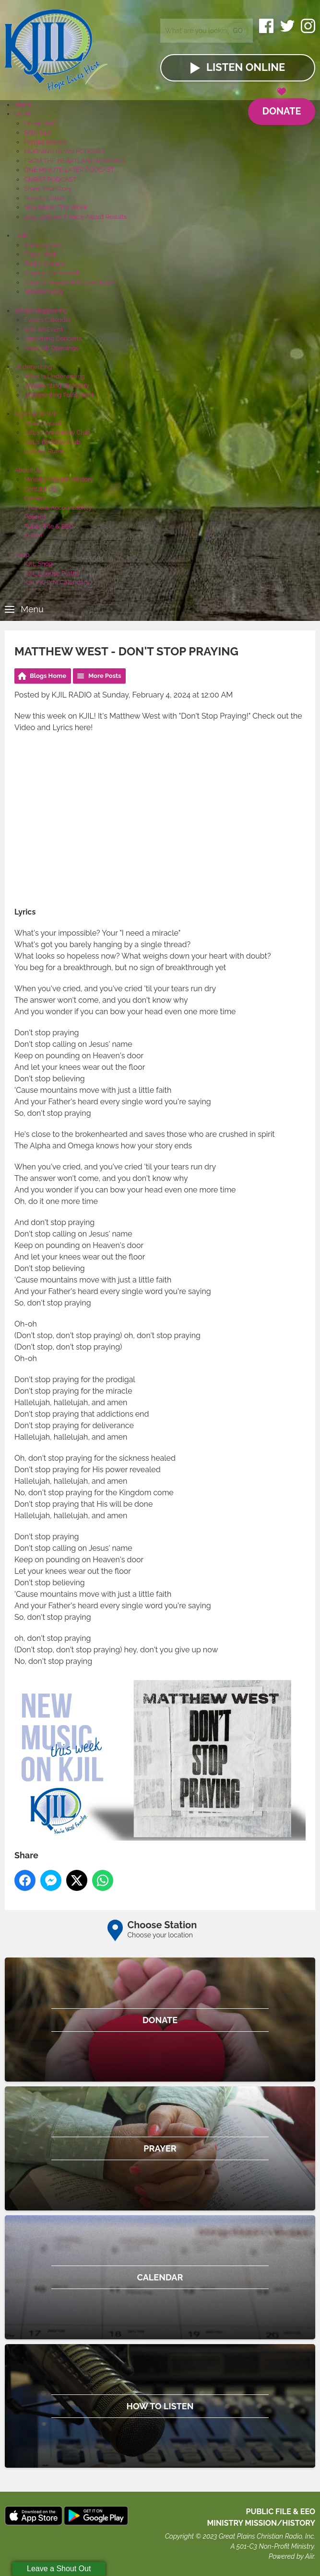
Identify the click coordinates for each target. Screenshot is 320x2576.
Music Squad (42, 423)
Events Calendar (47, 319)
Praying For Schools (52, 272)
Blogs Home (48, 675)
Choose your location (160, 1935)
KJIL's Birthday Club (52, 442)
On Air (23, 113)
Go (238, 30)
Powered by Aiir (291, 2556)
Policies (35, 516)
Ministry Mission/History (59, 479)
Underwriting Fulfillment (59, 395)
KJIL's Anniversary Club (57, 432)
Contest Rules (44, 451)
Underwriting (33, 366)
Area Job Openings (51, 348)
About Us (27, 470)
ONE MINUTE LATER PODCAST (69, 169)
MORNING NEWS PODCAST (64, 151)
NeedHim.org (43, 291)
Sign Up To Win (36, 413)
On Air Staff (40, 123)
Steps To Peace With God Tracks (70, 282)
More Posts (104, 675)
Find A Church (44, 263)
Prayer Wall (40, 254)
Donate (281, 107)
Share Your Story (47, 188)
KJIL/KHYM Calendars (56, 582)
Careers (35, 498)
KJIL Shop (38, 563)
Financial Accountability (58, 507)
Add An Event (43, 329)
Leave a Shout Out (59, 2569)
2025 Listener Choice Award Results (75, 216)
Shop (21, 554)
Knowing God (43, 245)
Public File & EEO (48, 526)
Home (23, 104)
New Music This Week (55, 207)
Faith (21, 235)
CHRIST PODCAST (50, 179)
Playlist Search (45, 142)
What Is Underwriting (54, 376)
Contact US (40, 488)
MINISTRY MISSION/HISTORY (261, 2523)
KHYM (33, 535)
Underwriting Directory (57, 385)
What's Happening (41, 310)
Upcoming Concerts (53, 338)
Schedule (37, 132)
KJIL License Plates (51, 573)
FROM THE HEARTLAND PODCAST (74, 160)
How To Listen (44, 198)
